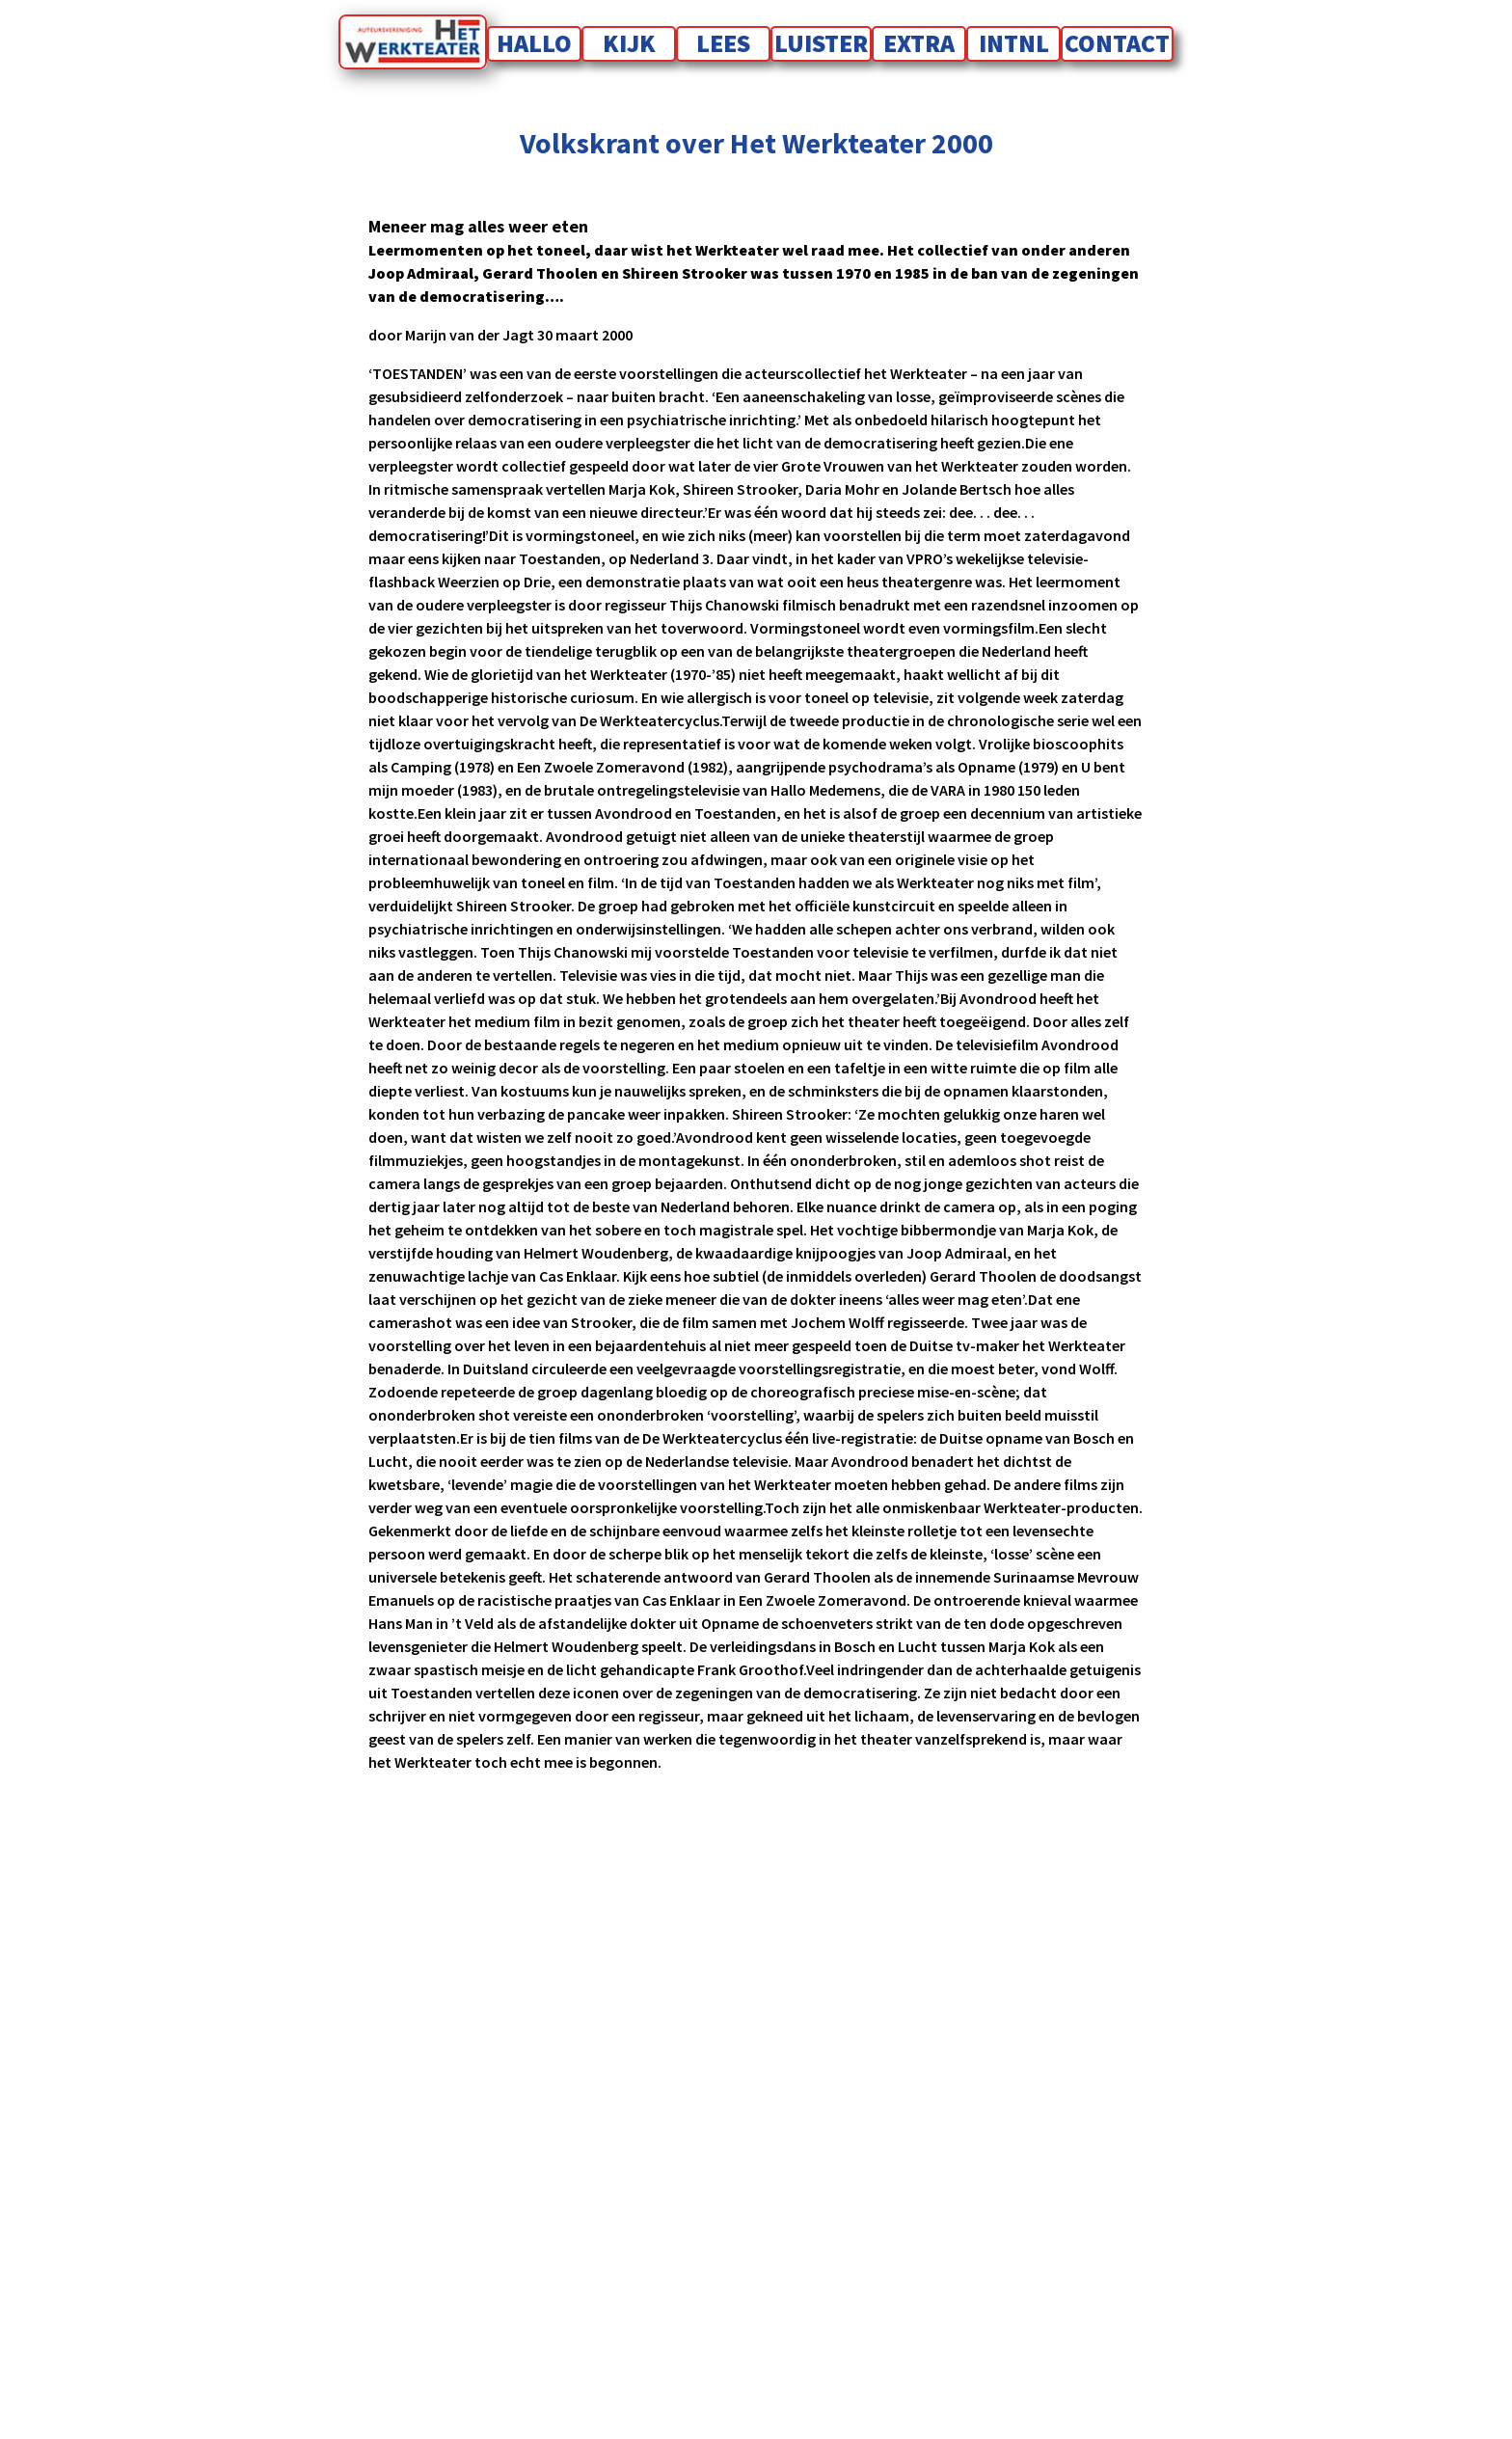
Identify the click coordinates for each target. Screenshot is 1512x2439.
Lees (723, 43)
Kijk (629, 43)
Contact (1117, 43)
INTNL (1014, 43)
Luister (821, 43)
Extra (919, 43)
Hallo (534, 43)
